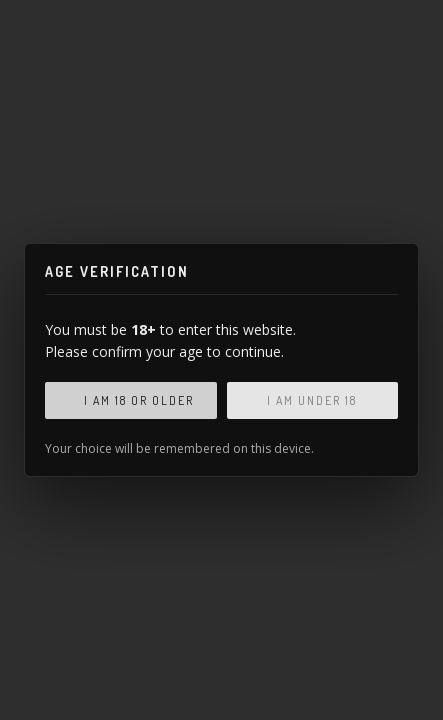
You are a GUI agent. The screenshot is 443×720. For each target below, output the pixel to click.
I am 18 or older (139, 400)
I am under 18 (312, 400)
